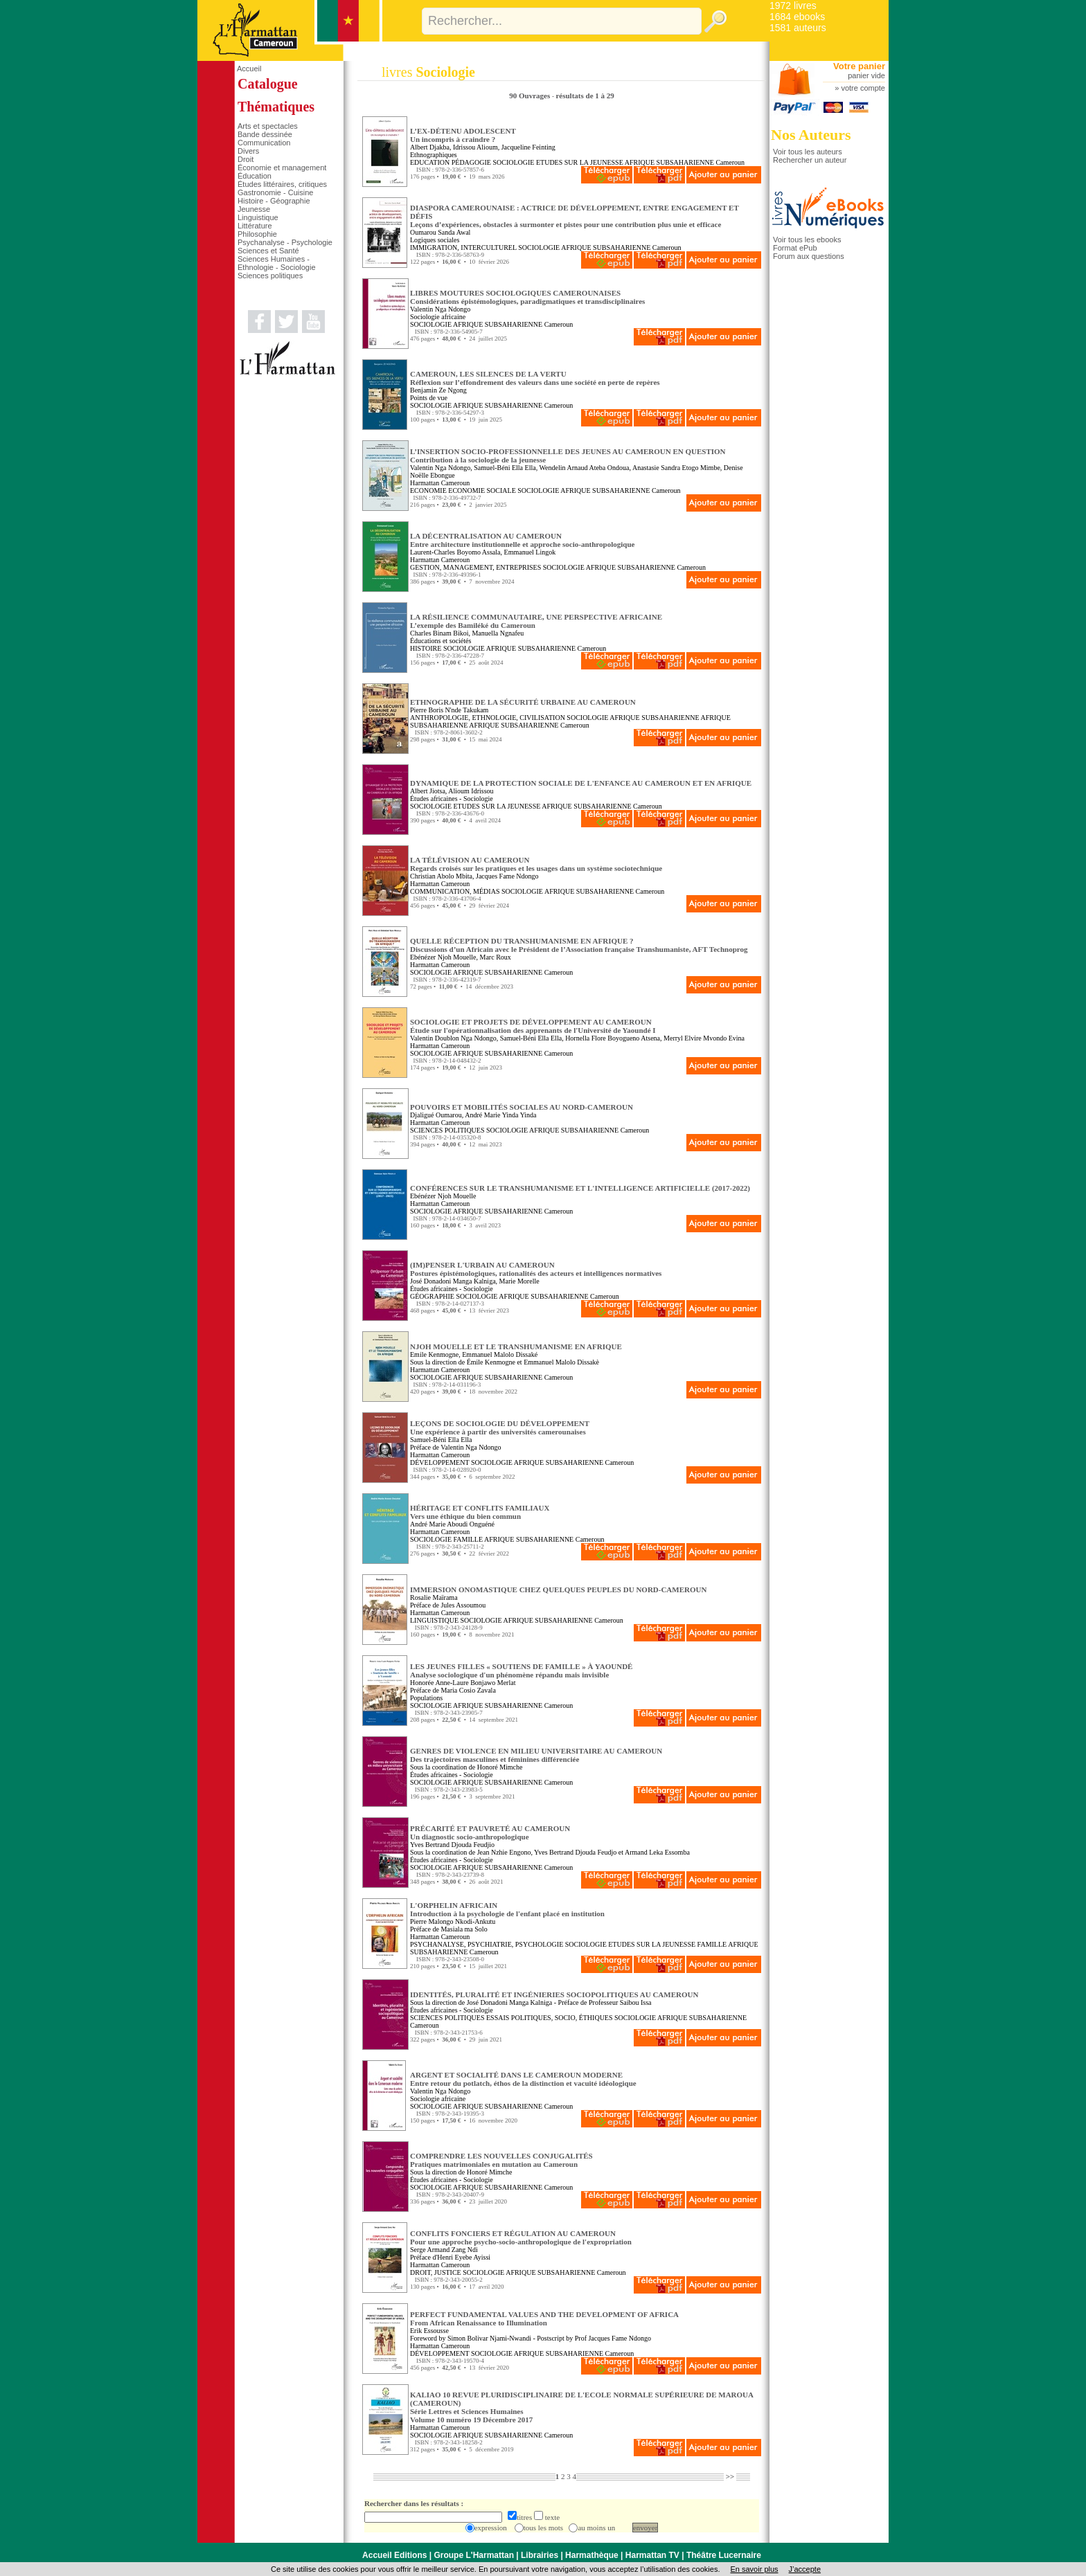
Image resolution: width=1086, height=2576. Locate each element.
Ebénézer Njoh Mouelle (443, 957)
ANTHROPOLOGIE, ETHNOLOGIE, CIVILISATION (487, 717)
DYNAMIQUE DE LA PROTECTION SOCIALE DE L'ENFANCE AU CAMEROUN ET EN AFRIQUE (580, 783)
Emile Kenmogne (434, 1354)
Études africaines (434, 798)
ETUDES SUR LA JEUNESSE (579, 162)
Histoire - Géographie (274, 201)
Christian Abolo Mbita (441, 876)
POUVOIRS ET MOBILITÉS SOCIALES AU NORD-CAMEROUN (521, 1107)
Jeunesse (254, 209)
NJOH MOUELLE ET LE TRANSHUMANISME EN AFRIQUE (516, 1346)
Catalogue (268, 83)
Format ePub (795, 248)
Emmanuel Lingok (530, 552)
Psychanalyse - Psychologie (285, 242)
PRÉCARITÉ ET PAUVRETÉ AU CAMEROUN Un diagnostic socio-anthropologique (490, 1832)
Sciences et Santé (268, 250)
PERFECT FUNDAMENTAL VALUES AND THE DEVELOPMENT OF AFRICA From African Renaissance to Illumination (544, 2318)
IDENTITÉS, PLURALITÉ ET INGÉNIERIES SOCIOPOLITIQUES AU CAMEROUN (554, 1994)
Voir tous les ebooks (807, 239)
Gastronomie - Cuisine (275, 192)
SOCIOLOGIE (513, 162)
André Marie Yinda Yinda (500, 1115)
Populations (426, 1698)
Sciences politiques (270, 275)
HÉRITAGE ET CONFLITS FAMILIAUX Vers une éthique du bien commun (479, 1512)
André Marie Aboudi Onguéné (452, 1524)
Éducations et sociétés (440, 641)
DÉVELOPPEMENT (439, 1462)
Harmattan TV (652, 2555)
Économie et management (282, 167)
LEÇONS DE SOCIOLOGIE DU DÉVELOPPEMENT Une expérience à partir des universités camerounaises (499, 1427)
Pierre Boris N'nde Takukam (449, 710)
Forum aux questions (808, 256)
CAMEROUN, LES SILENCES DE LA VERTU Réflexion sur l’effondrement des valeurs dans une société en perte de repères (535, 378)
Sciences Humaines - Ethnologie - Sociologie (277, 263)
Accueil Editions (394, 2555)
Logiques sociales (434, 240)
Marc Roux (495, 957)
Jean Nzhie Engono (504, 1852)
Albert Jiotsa (427, 791)
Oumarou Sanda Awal (440, 232)
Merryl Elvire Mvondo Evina (704, 1038)
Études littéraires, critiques (282, 184)
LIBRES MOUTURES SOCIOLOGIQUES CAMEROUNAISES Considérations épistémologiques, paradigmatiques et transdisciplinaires (527, 297)
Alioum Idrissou (470, 791)
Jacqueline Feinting (528, 147)
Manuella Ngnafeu (498, 633)
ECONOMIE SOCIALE (482, 490)
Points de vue (428, 398)
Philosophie (257, 234)
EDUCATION (429, 162)
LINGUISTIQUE (434, 1620)
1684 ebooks (797, 16)
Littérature (255, 226)
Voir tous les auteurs (807, 151)
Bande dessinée (265, 134)
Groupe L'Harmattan (474, 2555)
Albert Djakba (429, 147)
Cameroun (730, 162)
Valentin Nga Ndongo (440, 309)
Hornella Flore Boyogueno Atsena (612, 1038)
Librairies (539, 2555)
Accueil (249, 68)
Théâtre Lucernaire (723, 2555)
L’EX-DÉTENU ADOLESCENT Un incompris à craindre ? (463, 135)
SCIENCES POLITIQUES (447, 1130)
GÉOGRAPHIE (432, 1296)
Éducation (255, 176)
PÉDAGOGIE (471, 162)
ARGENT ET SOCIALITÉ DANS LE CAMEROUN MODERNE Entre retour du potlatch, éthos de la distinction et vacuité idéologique (523, 2079)
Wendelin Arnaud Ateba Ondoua (584, 467)
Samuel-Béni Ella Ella (504, 467)
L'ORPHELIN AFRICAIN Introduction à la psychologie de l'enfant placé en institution (507, 1909)
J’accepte (805, 2569)
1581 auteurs (797, 27)
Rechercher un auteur (809, 160)
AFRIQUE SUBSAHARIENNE (669, 162)
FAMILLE (468, 1539)
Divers (248, 151)
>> (730, 2476)
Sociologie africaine (437, 317)
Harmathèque (591, 2555)
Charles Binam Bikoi (439, 633)
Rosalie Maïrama (434, 1597)
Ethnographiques (433, 155)
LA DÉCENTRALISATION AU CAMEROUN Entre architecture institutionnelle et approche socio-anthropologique (522, 540)
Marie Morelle (519, 1281)
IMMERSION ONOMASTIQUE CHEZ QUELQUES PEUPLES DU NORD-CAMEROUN (558, 1589)
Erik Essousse (429, 2330)
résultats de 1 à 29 (584, 95)
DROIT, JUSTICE (435, 2272)
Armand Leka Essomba (657, 1852)
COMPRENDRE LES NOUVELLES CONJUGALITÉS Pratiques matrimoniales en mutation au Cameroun (501, 2160)
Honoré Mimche (500, 1767)
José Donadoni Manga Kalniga (453, 1281)
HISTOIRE (425, 648)
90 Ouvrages (530, 95)
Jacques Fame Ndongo (507, 876)
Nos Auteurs (811, 134)
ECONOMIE (428, 490)
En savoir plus (754, 2569)
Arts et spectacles (268, 126)
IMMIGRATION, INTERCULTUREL (463, 247)
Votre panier (859, 66)
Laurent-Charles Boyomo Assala (455, 552)
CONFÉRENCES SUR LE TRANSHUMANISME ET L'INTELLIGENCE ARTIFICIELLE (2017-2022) (580, 1188)
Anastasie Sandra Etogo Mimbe (676, 467)
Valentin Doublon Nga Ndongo (453, 1038)
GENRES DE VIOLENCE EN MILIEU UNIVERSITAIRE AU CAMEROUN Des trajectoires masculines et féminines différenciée (536, 1755)
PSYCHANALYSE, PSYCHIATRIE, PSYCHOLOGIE (486, 1944)
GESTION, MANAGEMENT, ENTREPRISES (475, 567)
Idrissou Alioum (475, 147)
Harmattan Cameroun (440, 483)
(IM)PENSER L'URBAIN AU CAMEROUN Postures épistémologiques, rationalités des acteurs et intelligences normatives (535, 1269)
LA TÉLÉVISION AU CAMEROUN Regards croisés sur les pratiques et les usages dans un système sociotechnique (536, 864)
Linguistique (258, 217)
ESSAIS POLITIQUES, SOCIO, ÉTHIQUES (549, 2017)
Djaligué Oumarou (436, 1115)
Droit (245, 159)
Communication (264, 142)
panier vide (866, 75)
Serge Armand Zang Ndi (444, 2249)
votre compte (863, 88)
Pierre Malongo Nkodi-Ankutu (452, 1921)
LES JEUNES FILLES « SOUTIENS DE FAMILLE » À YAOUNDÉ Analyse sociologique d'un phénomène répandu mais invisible (521, 1670)
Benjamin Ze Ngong (438, 390)
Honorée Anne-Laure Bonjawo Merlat (462, 1682)
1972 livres (793, 5)
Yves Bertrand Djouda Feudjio (452, 1844)
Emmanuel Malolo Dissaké (499, 1354)
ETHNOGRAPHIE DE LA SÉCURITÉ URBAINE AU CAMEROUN (523, 702)
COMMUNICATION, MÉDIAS (454, 891)
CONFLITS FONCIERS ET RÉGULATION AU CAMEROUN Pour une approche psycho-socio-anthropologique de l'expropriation (521, 2237)
